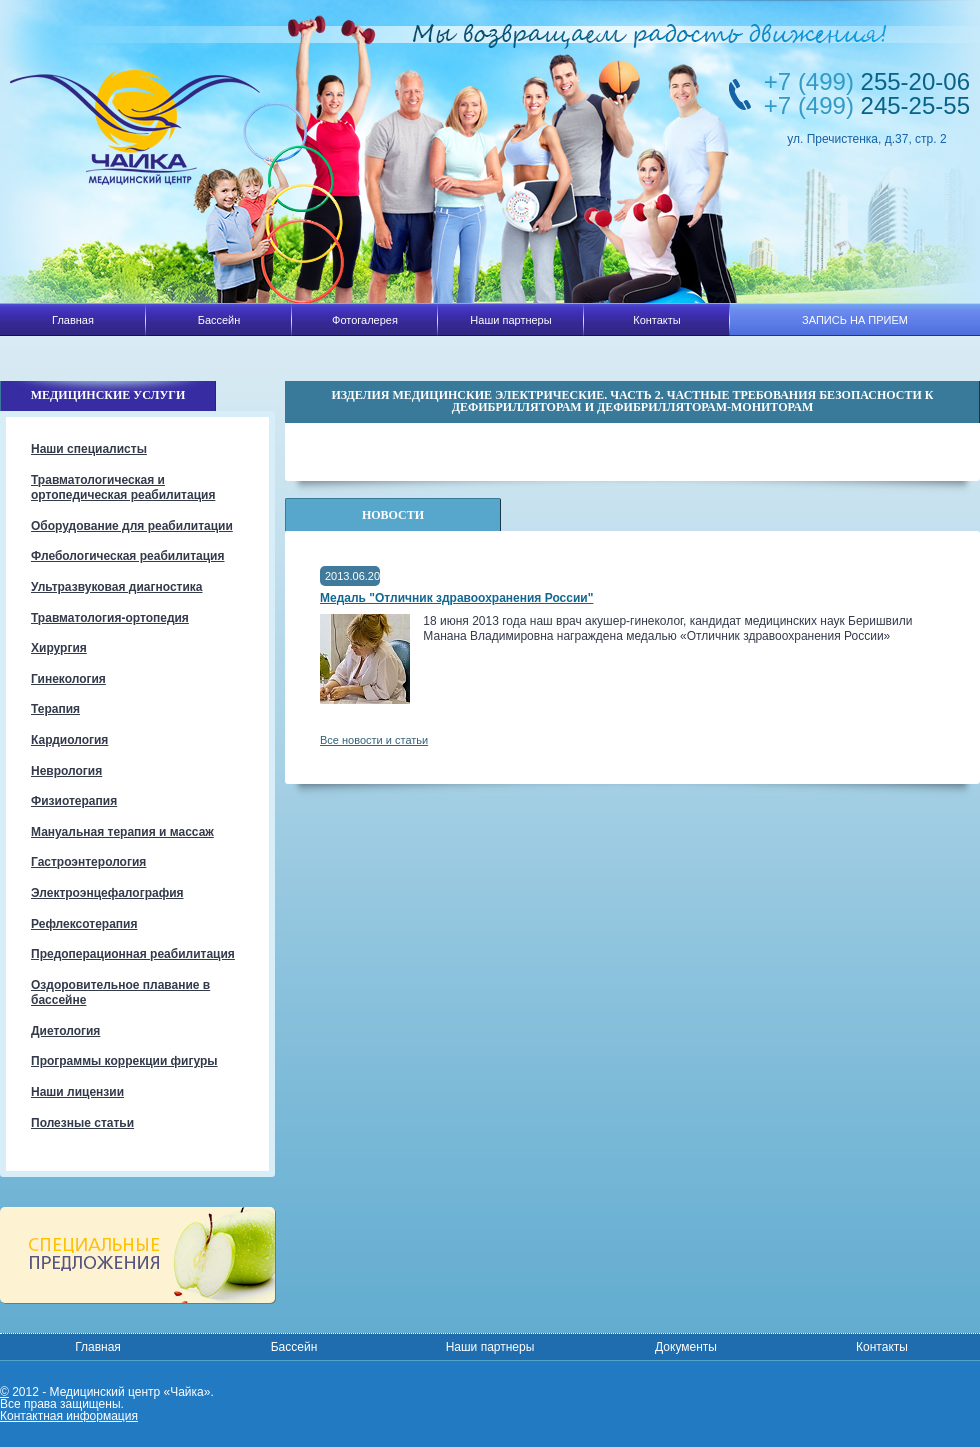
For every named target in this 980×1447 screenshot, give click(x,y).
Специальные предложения (137, 1255)
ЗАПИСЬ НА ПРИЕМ (855, 320)
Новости (393, 515)
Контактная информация (69, 1416)
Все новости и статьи (374, 740)
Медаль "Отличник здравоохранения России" (456, 598)
